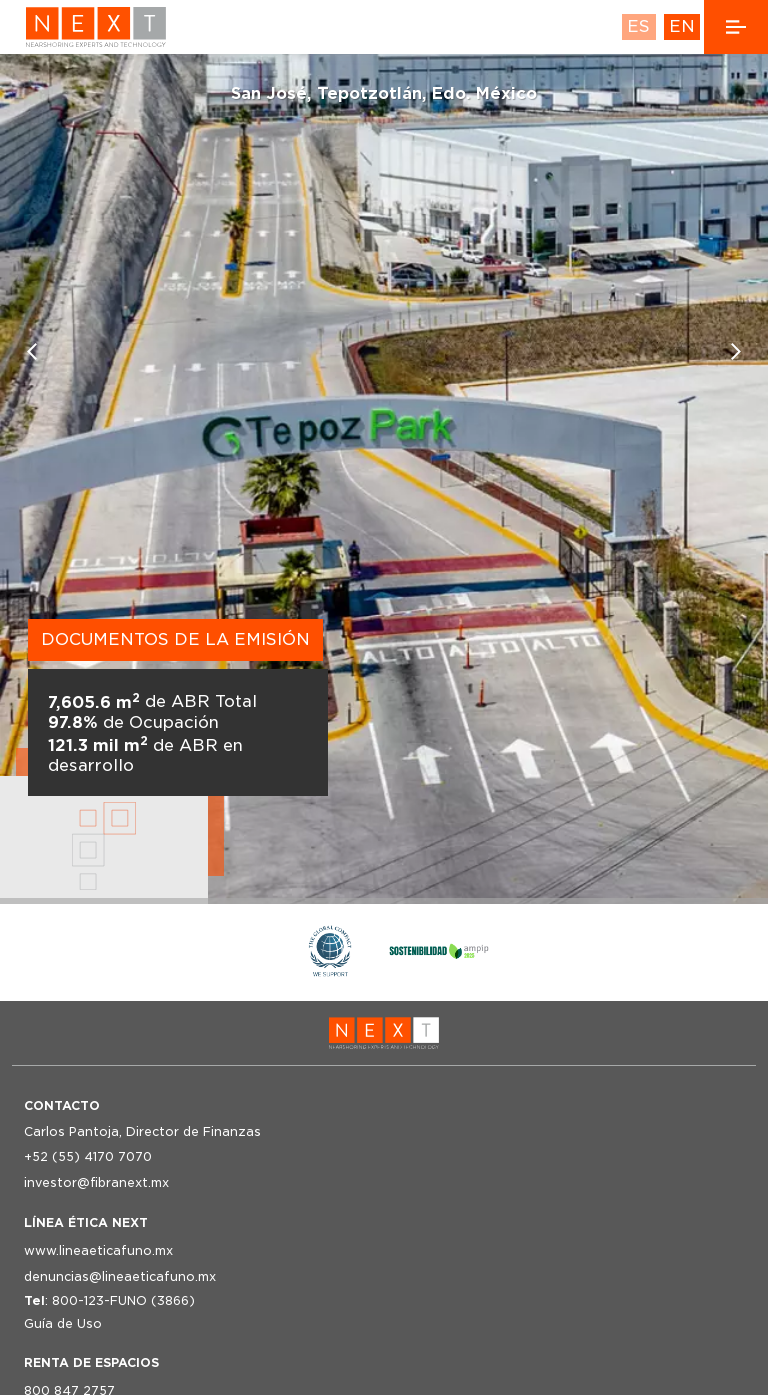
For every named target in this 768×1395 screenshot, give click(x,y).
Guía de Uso (63, 1323)
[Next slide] (736, 352)
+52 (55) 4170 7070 (88, 1156)
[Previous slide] (32, 352)
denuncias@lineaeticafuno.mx (120, 1276)
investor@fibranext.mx (96, 1182)
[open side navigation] (736, 27)
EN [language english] (682, 26)
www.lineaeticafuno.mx (98, 1250)
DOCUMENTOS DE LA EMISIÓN (175, 639)
